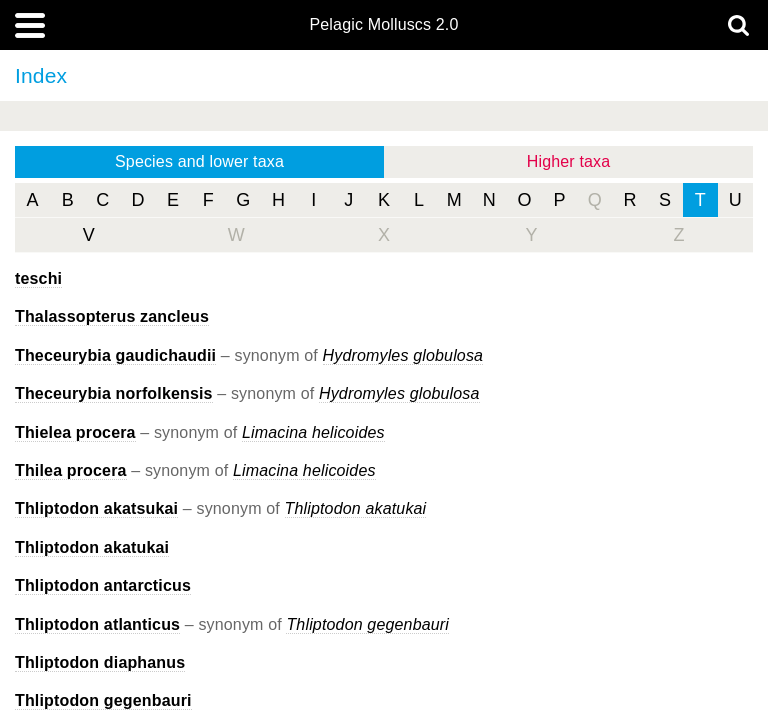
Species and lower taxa (199, 161)
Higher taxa (569, 161)
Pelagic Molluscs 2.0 (383, 25)
